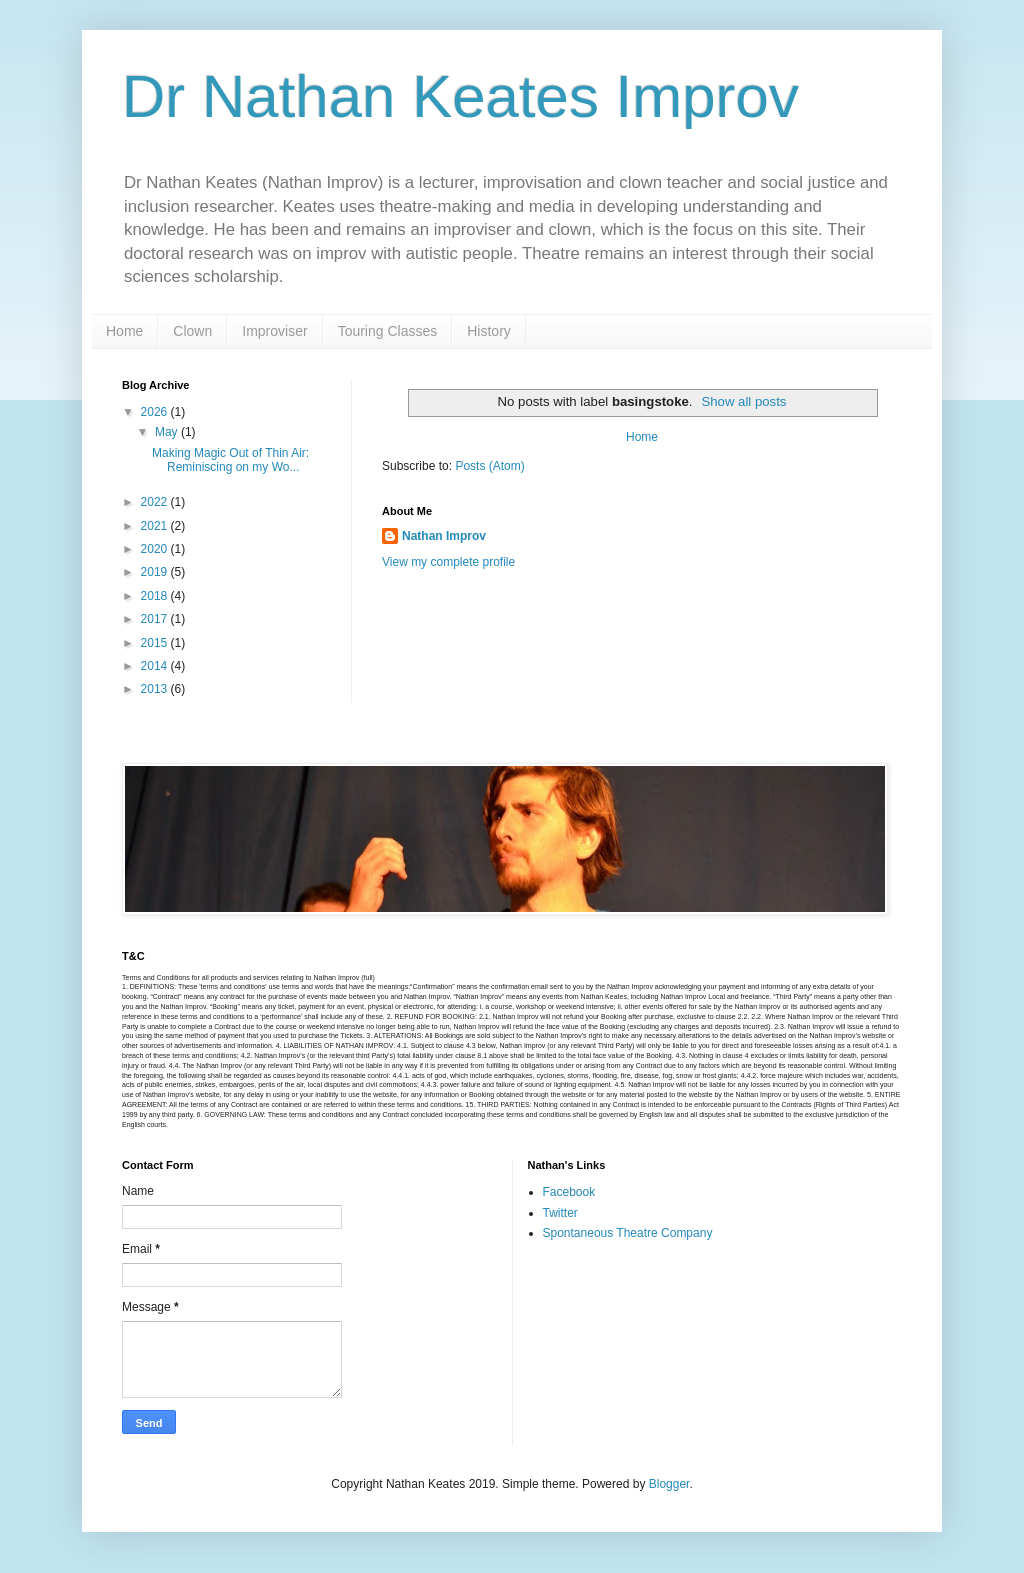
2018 (156, 596)
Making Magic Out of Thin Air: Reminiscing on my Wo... (230, 460)
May (168, 432)
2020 (156, 549)
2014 (156, 666)
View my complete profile (448, 562)
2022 (156, 502)
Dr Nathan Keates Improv (460, 96)
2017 (156, 619)
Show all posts (743, 401)
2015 (156, 643)
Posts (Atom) (489, 466)
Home (124, 331)
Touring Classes (388, 331)
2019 (156, 572)
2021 (156, 526)
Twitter (560, 1213)
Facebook (569, 1192)
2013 (156, 689)
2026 (156, 412)
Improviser (274, 331)
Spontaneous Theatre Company (628, 1233)
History (489, 331)
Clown (192, 331)
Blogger (669, 1484)
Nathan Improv (444, 536)
